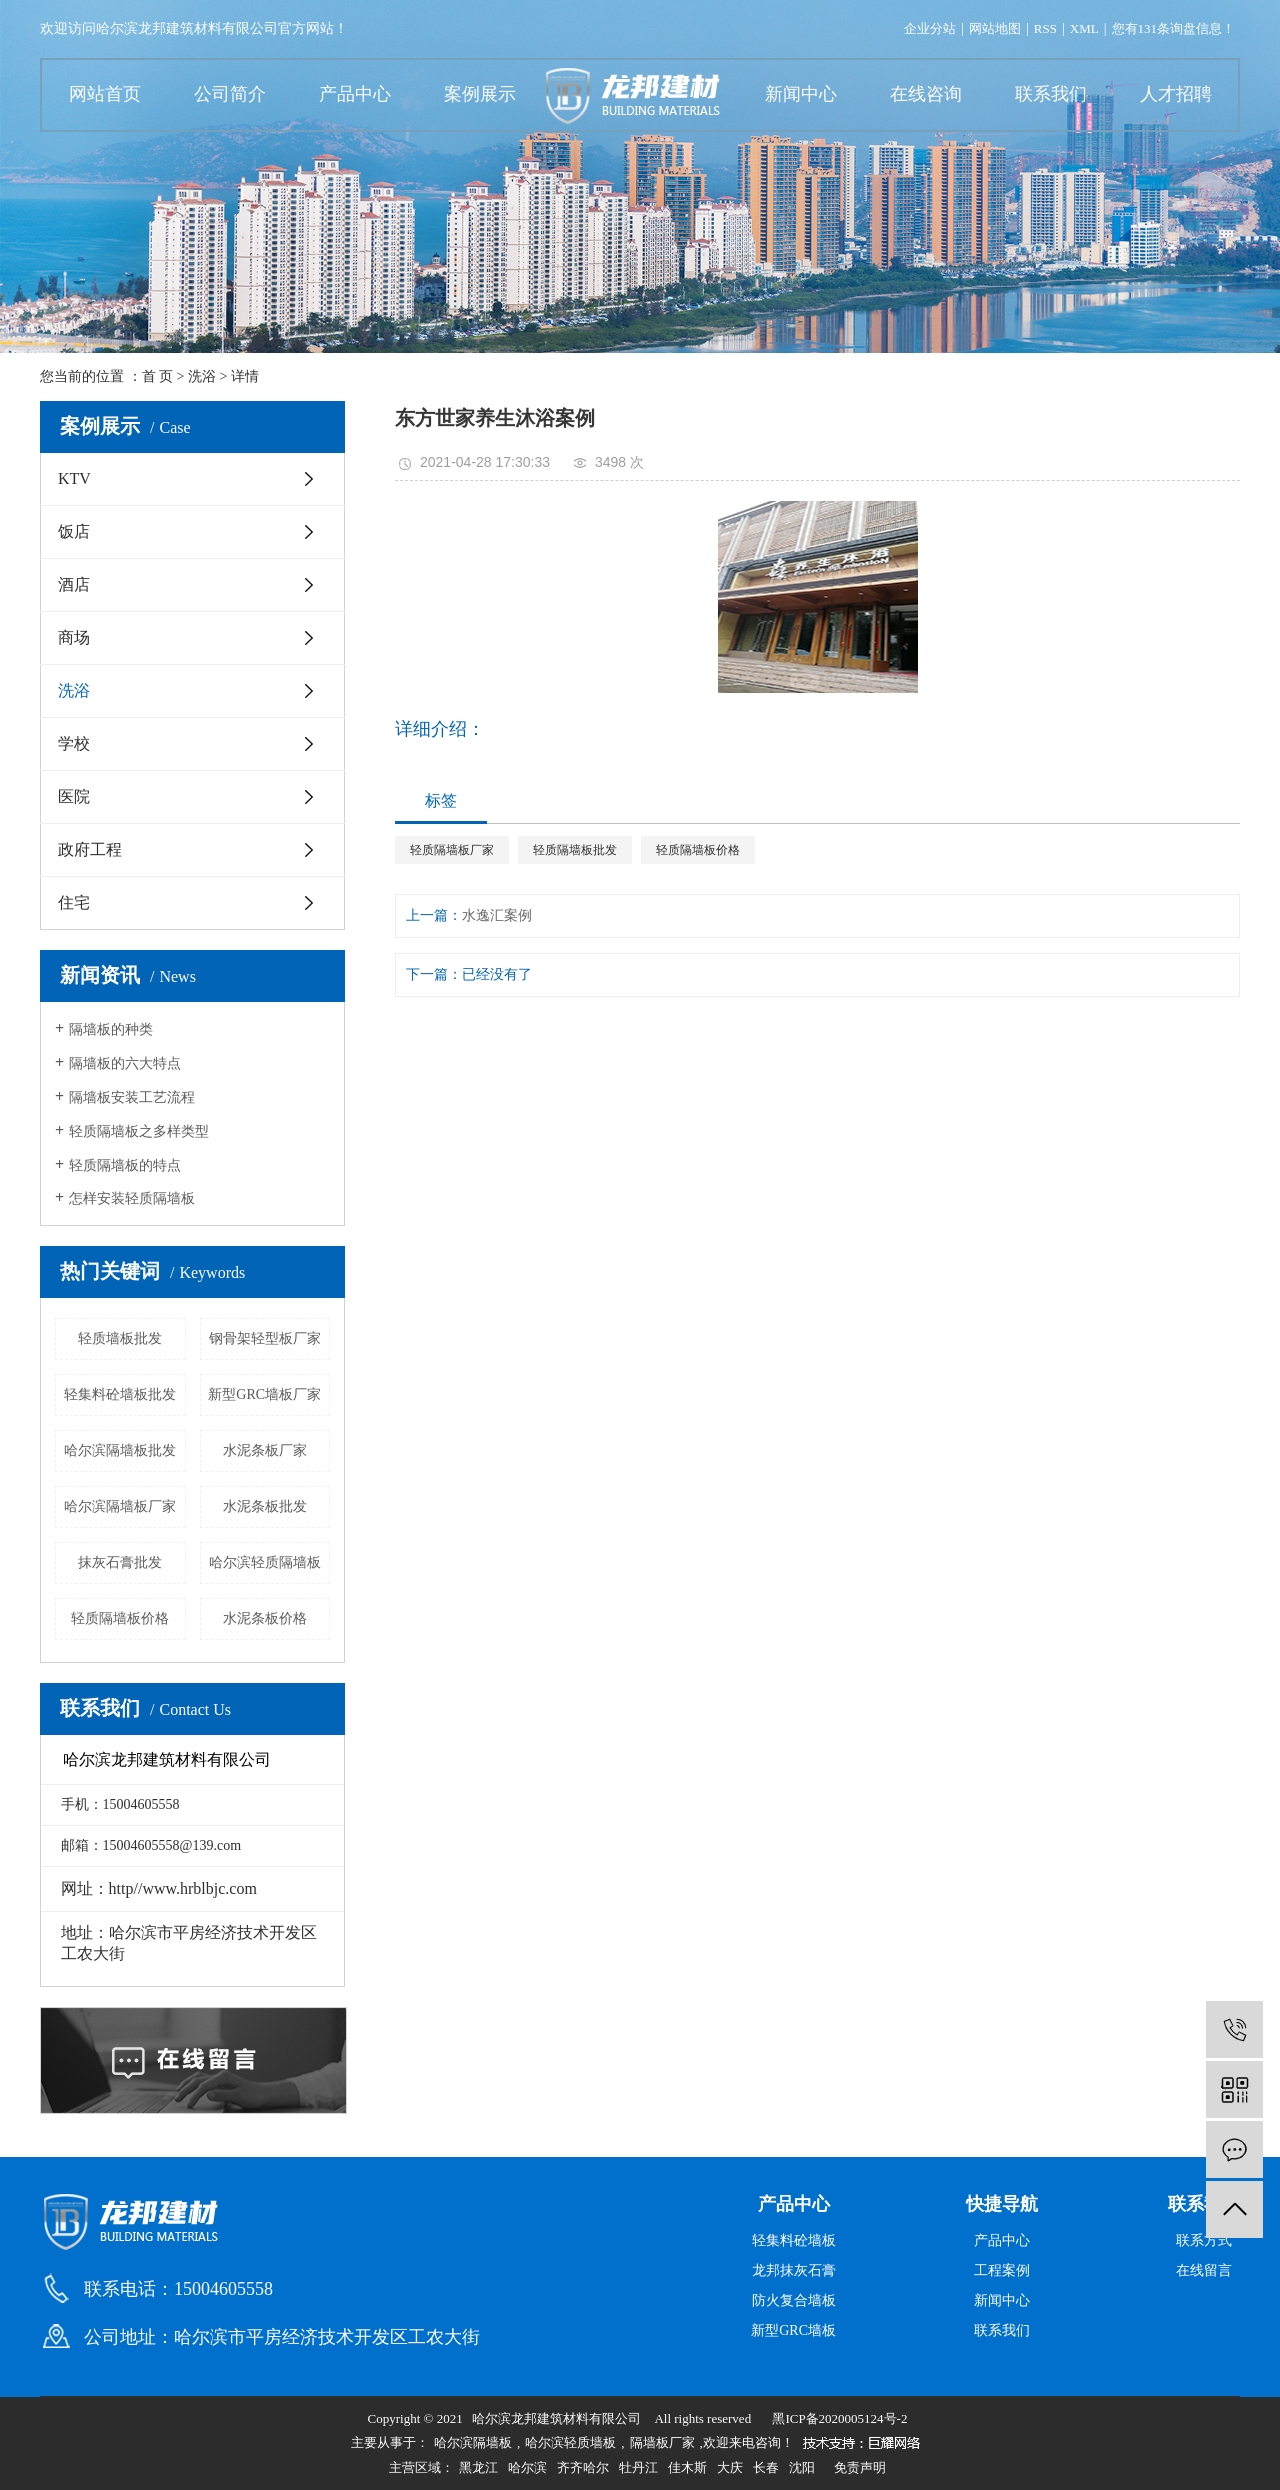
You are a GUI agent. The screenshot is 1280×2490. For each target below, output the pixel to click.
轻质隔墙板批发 (575, 850)
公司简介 (230, 94)
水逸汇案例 (497, 915)
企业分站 (930, 28)
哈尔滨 (527, 2467)
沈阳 (802, 2467)
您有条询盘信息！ (1174, 28)
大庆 (730, 2467)
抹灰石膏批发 (120, 1562)
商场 (74, 637)
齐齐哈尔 (583, 2467)
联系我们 (1051, 94)
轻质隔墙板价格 (120, 1618)
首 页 (158, 376)
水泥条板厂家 (265, 1450)
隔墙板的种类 (111, 1029)
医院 (74, 796)
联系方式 (1204, 2240)
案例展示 (480, 94)
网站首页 (105, 94)
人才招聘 (1176, 94)
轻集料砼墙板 (794, 2240)
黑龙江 (478, 2467)
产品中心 (355, 94)
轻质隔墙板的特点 (125, 1165)
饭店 (74, 531)
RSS (1045, 28)
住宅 (74, 902)
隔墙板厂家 (662, 2442)
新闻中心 (801, 94)
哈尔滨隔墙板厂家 (120, 1506)
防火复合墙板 (794, 2300)
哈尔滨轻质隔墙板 (265, 1562)
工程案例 (1002, 2270)
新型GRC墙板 (793, 2330)
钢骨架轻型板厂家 (265, 1338)
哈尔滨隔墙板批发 (120, 1450)
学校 (74, 743)
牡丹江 (638, 2467)
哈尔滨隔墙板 (473, 2442)
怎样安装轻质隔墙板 (132, 1198)
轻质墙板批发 (120, 1338)
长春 (766, 2467)
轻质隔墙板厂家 (452, 850)
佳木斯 (687, 2467)
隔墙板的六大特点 (125, 1063)
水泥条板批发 (265, 1506)
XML (1084, 28)
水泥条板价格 (265, 1618)
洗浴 (202, 376)
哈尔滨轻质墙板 (570, 2442)
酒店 (74, 584)
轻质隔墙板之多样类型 (139, 1131)
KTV (74, 478)
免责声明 (860, 2467)
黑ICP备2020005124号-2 (839, 2418)
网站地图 (995, 28)
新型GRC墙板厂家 (264, 1394)
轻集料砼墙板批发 (120, 1394)
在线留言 (1204, 2270)
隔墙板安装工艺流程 (132, 1097)
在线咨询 (926, 94)
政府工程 (90, 849)
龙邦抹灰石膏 (794, 2270)
